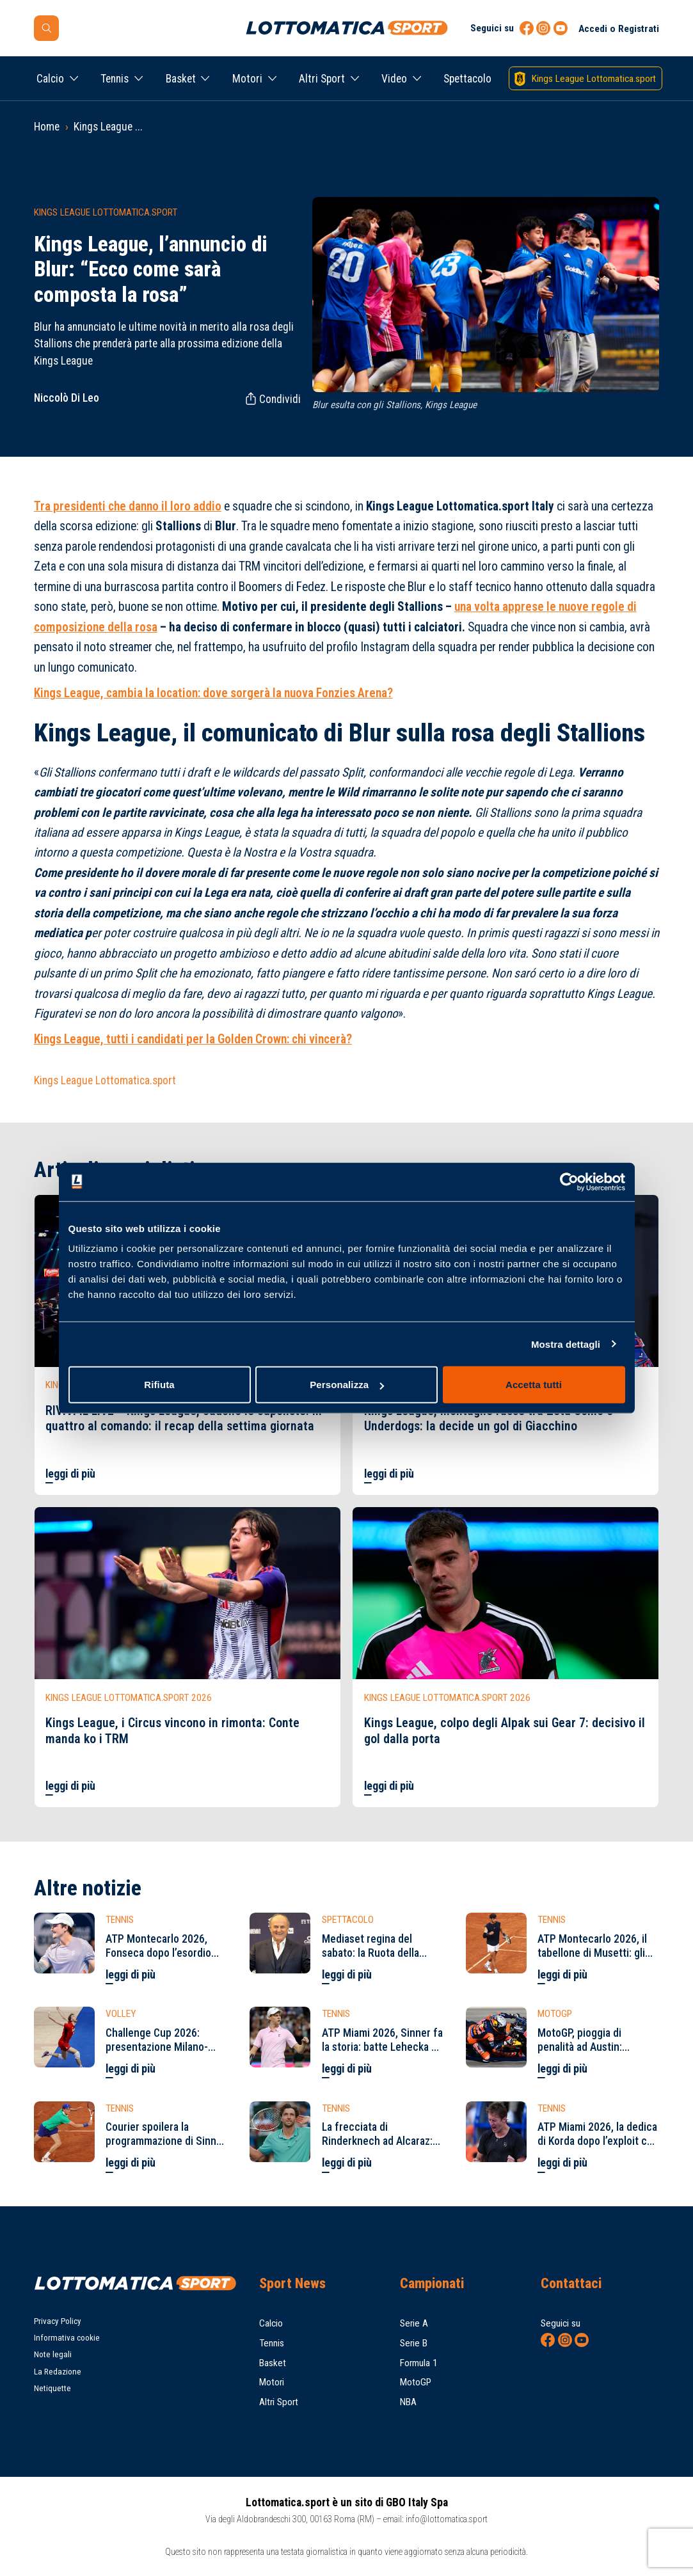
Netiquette (52, 2388)
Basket (181, 78)
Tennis (114, 78)
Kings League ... (108, 126)
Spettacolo (467, 78)
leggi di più (70, 1473)
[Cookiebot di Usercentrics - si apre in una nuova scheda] (569, 1181)
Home (47, 126)
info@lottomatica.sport (447, 2519)
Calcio (50, 78)
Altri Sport (322, 78)
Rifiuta (159, 1384)
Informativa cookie (67, 2338)
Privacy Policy (57, 2321)
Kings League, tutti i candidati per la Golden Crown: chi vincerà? (193, 1039)
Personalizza (347, 1384)
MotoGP (415, 2382)
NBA (408, 2402)
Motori (247, 78)
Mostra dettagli (565, 1343)
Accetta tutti (534, 1384)
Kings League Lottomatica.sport (105, 1080)
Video (394, 78)
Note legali (53, 2354)
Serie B (413, 2343)
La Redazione (57, 2371)
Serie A (414, 2323)
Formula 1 (419, 2363)
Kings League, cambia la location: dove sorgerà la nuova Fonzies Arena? (213, 693)
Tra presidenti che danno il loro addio (127, 506)
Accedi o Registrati (618, 29)
